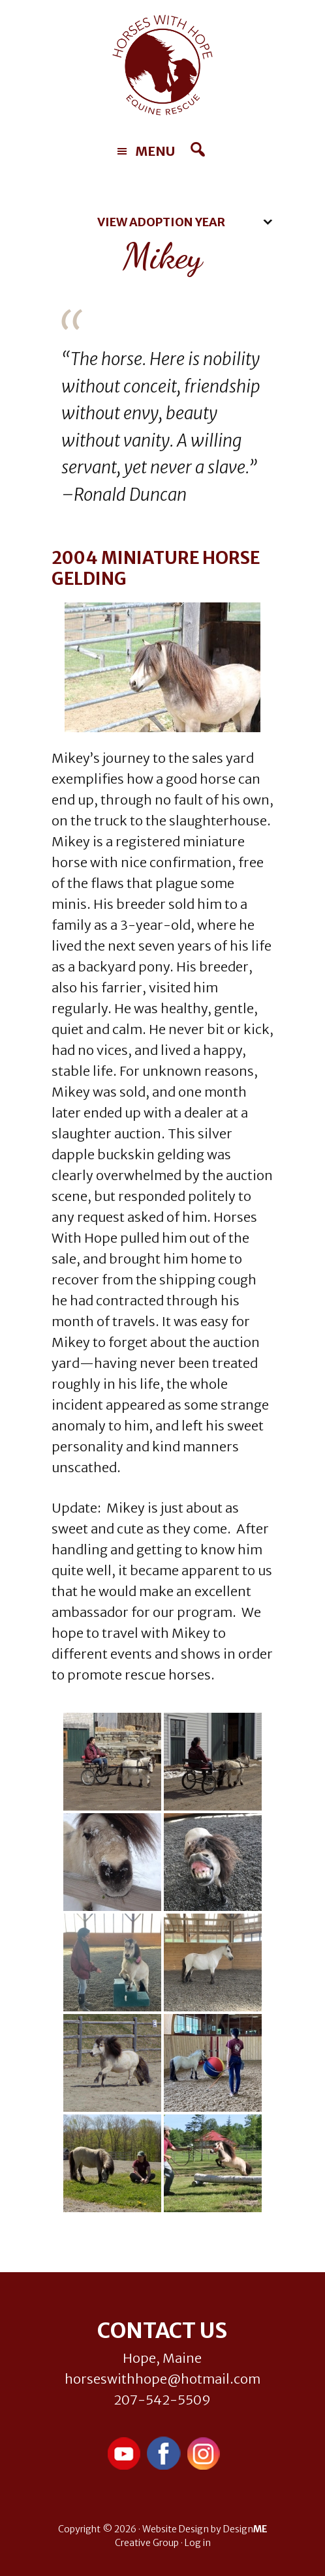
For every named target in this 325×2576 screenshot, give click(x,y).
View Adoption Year (161, 222)
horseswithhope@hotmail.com (162, 2379)
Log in (198, 2543)
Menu (155, 151)
